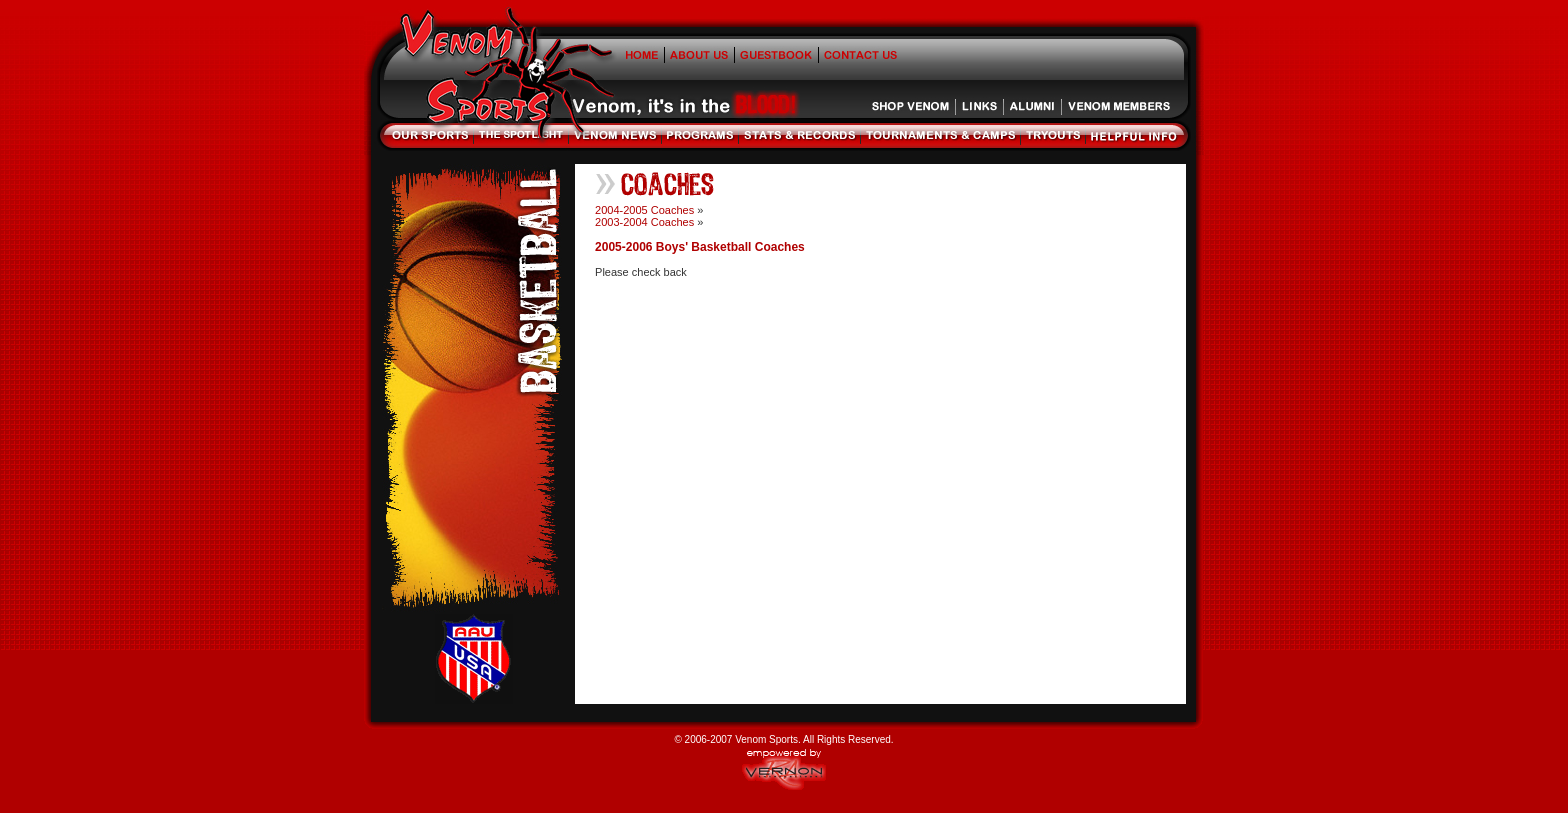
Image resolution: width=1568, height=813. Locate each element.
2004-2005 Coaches (644, 210)
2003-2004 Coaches (644, 222)
